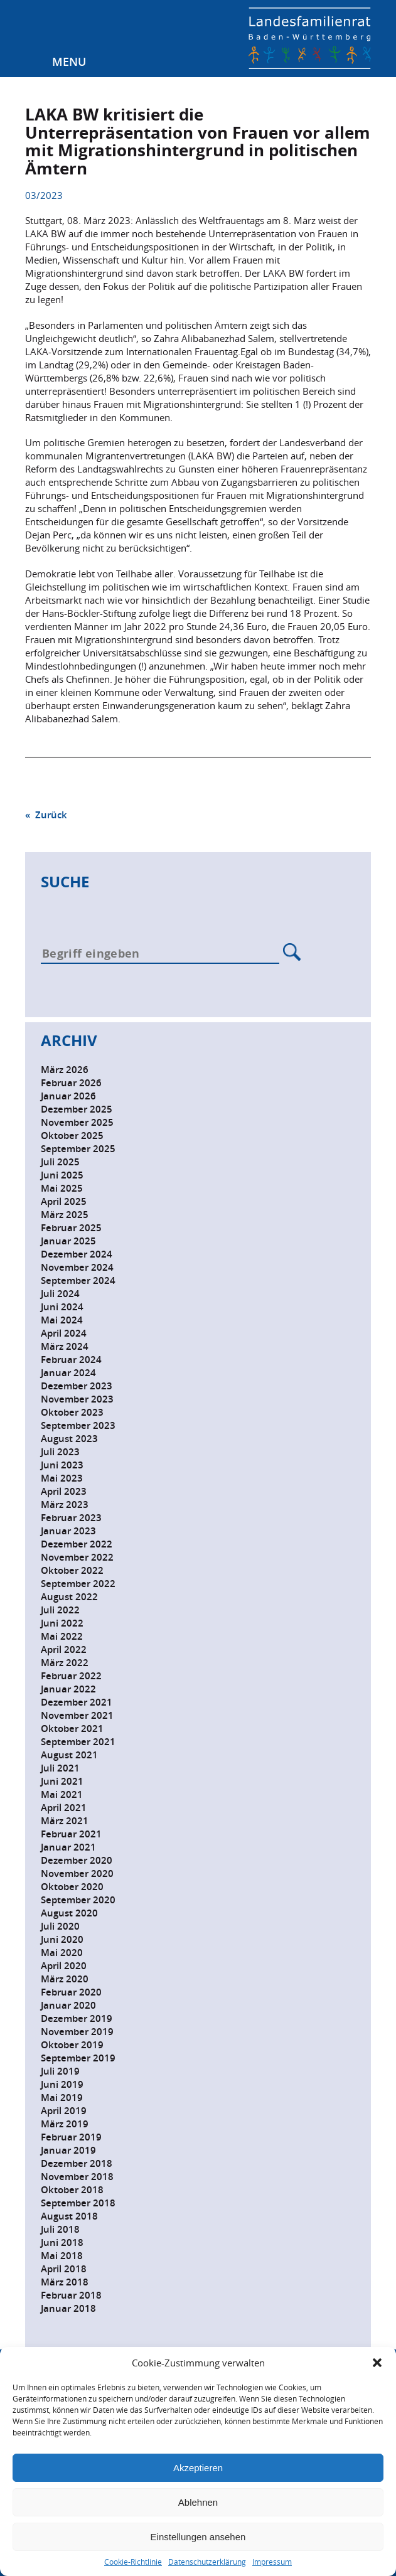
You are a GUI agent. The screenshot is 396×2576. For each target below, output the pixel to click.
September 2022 (78, 1583)
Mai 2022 (62, 1636)
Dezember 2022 (76, 1544)
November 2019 (77, 2031)
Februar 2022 (71, 1675)
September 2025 (78, 1148)
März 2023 (64, 1504)
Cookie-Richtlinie (133, 2562)
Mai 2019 (62, 2097)
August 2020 (69, 1913)
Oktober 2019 (72, 2044)
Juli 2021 (60, 1768)
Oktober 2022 (72, 1570)
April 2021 (64, 1807)
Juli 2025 (60, 1161)
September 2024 (78, 1280)
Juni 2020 (62, 1939)
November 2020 (77, 1873)
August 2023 (69, 1438)
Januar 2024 (68, 1372)
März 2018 (64, 2282)
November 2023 (77, 1399)
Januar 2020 (68, 2005)
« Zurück (46, 814)
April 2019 (64, 2110)
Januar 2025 (68, 1241)
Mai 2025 (62, 1188)
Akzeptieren (198, 2467)
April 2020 (64, 1965)
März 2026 (64, 1069)
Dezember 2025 (76, 1109)
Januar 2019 (68, 2150)
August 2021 (69, 1754)
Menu (69, 61)
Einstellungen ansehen (198, 2536)
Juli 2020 (60, 1926)
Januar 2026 (68, 1096)
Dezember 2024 (76, 1254)
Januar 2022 (68, 1689)
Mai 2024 (62, 1320)
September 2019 (78, 2058)
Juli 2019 (60, 2071)
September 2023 (78, 1425)
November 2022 (77, 1557)
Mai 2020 (62, 1952)
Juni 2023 (62, 1465)
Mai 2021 (62, 1794)
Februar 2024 (71, 1359)
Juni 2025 (62, 1175)
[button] (377, 2362)
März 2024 (64, 1346)
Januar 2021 (68, 1847)
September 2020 (78, 1899)
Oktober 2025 (72, 1135)
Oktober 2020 (72, 1886)
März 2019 (64, 2123)
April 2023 (64, 1491)
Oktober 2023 (72, 1412)
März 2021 (64, 1820)
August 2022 (69, 1596)
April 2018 (64, 2268)
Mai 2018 (62, 2255)
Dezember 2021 (76, 1702)
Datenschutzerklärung (207, 2562)
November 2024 (77, 1267)
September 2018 (78, 2203)
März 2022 (64, 1662)
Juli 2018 (60, 2229)
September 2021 (78, 1741)
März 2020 (64, 1978)
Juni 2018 (62, 2242)
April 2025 (64, 1201)
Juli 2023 (60, 1451)
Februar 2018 (71, 2295)
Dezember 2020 (76, 1860)
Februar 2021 (71, 1834)
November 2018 (77, 2176)
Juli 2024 (60, 1293)
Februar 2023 (71, 1517)
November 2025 (77, 1122)
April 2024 (64, 1333)
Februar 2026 (71, 1082)
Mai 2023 (62, 1478)
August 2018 (69, 2216)
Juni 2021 (62, 1781)
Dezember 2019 (76, 2018)
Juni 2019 (62, 2084)
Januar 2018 (68, 2308)
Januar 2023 (68, 1530)
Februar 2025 (71, 1227)
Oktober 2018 (72, 2189)
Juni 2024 (62, 1306)
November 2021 (77, 1715)
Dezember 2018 (76, 2163)
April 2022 (64, 1649)
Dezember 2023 (76, 1385)
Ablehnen (198, 2502)
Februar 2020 (71, 1992)
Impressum (272, 2562)
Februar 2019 (71, 2137)
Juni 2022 (62, 1623)
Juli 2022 (60, 1610)
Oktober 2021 (72, 1728)
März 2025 (64, 1214)
